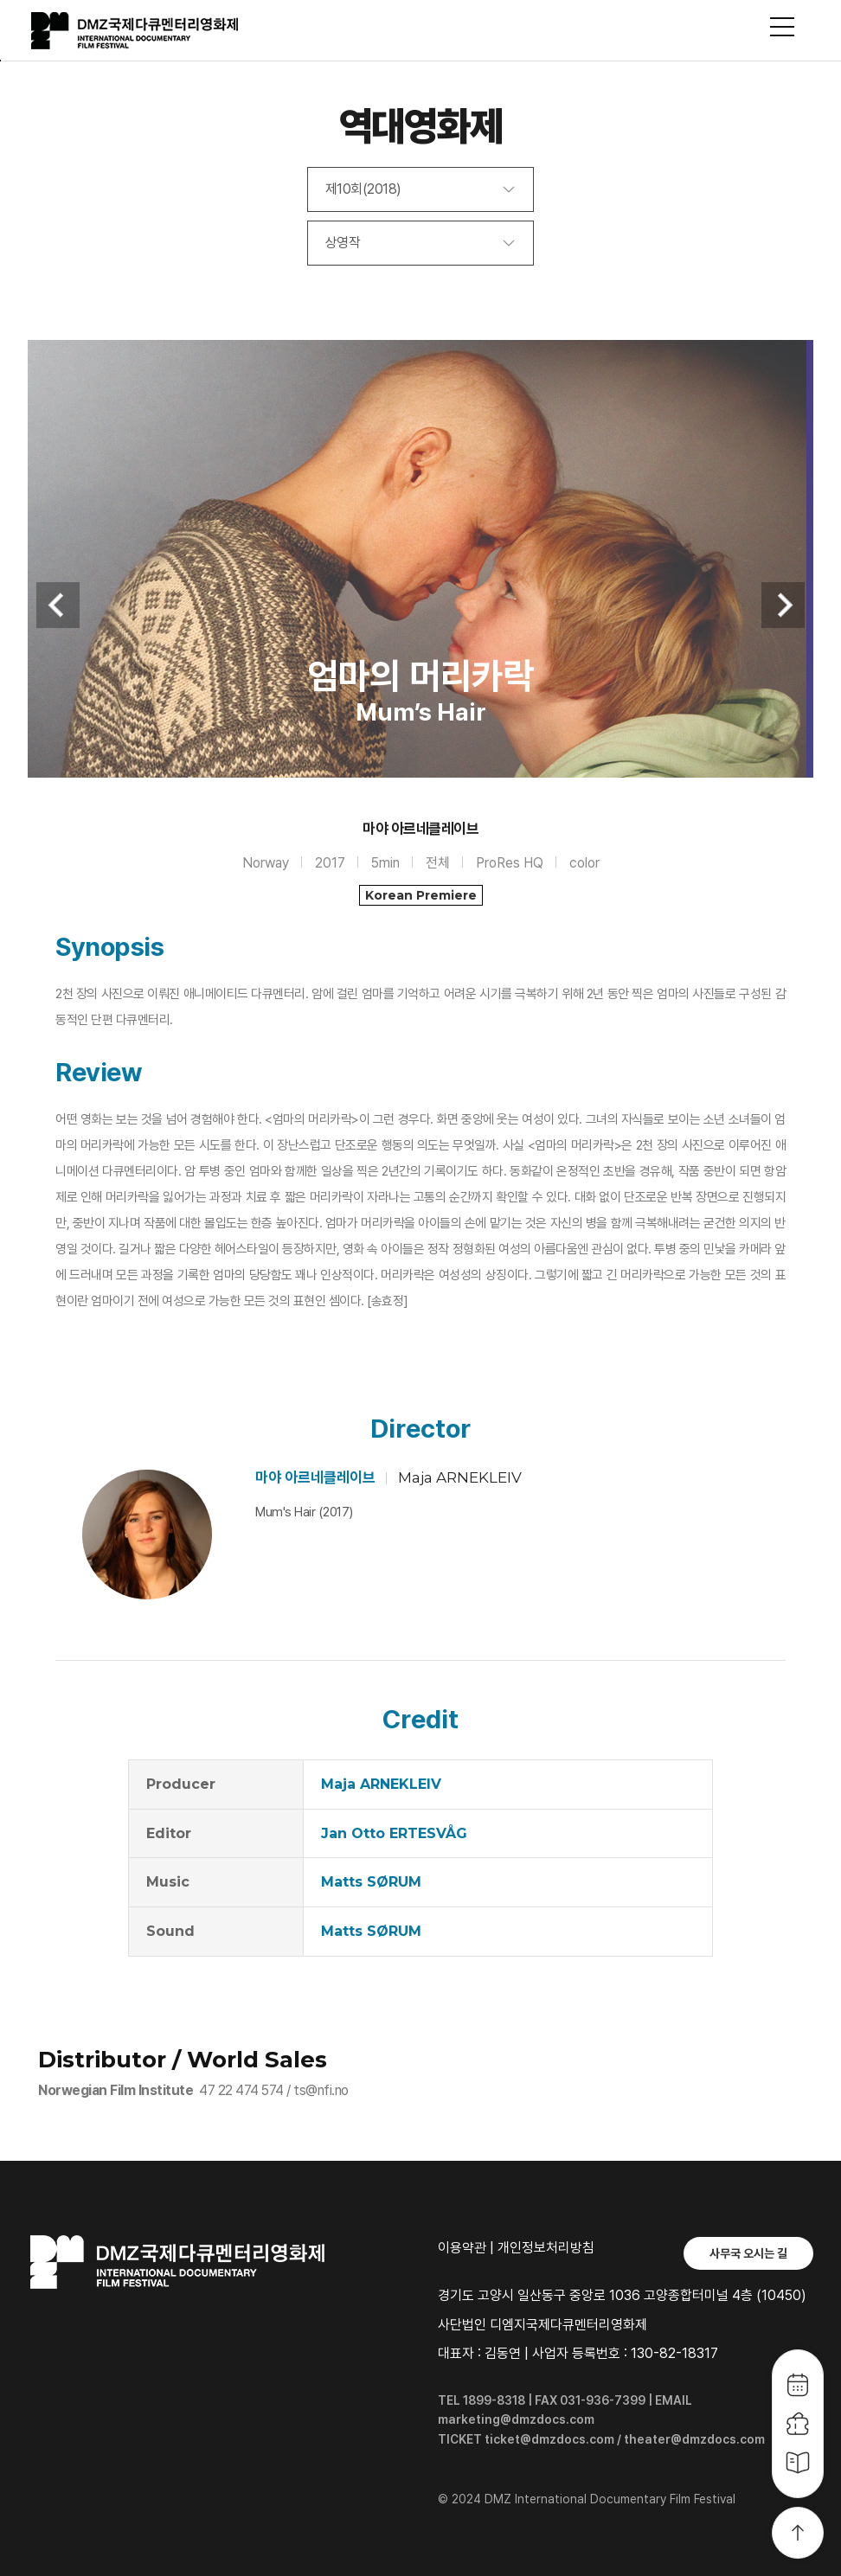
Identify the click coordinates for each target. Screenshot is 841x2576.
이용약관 (462, 2248)
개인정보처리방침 (546, 2248)
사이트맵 (782, 26)
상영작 (343, 242)
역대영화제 (421, 126)
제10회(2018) (363, 189)
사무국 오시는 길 (748, 2253)
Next (783, 605)
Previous (58, 605)
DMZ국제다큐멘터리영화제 (157, 31)
